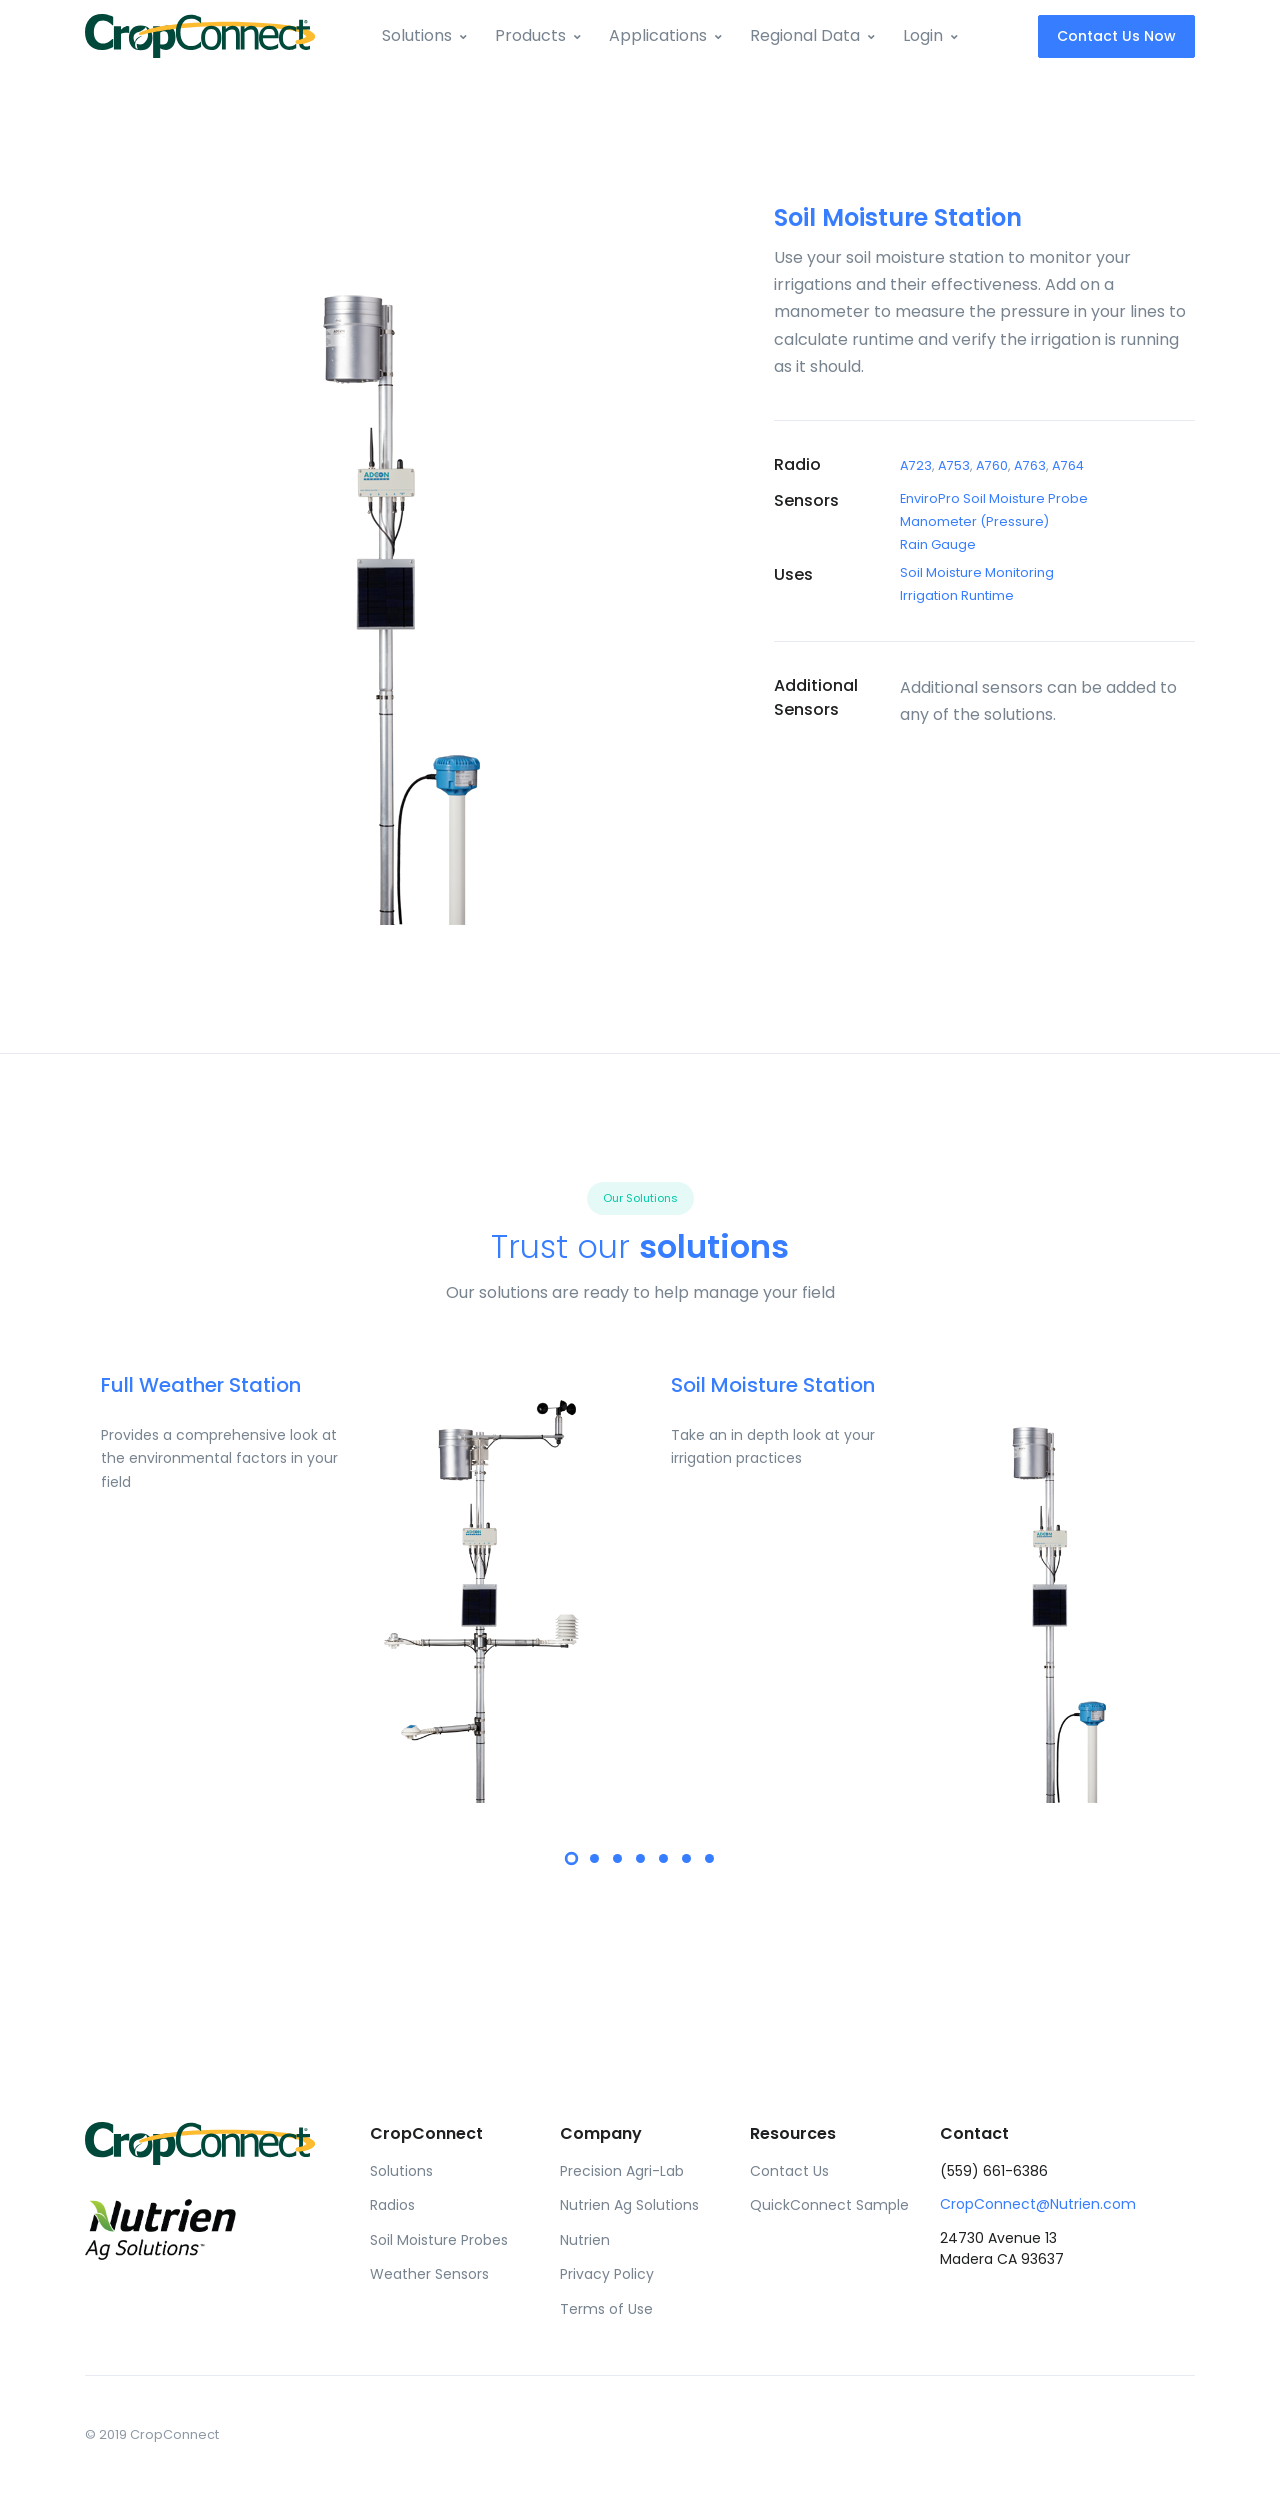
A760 (992, 465)
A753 (954, 465)
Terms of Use (606, 2309)
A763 (1030, 465)
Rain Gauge (938, 544)
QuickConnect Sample (829, 2205)
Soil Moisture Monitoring (977, 572)
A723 (916, 465)
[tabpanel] (355, 1586)
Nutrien (585, 2240)
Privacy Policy (607, 2274)
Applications (658, 35)
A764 (1068, 465)
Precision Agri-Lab (622, 2171)
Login (923, 35)
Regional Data (805, 35)
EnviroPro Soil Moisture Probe (994, 498)
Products (530, 35)
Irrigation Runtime (957, 595)
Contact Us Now (1116, 36)
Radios (392, 2205)
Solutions (417, 35)
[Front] (200, 35)
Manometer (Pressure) (974, 521)
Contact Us (789, 2171)
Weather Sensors (429, 2274)
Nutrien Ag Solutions (629, 2205)
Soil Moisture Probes (439, 2240)
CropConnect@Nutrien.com (1038, 2204)
